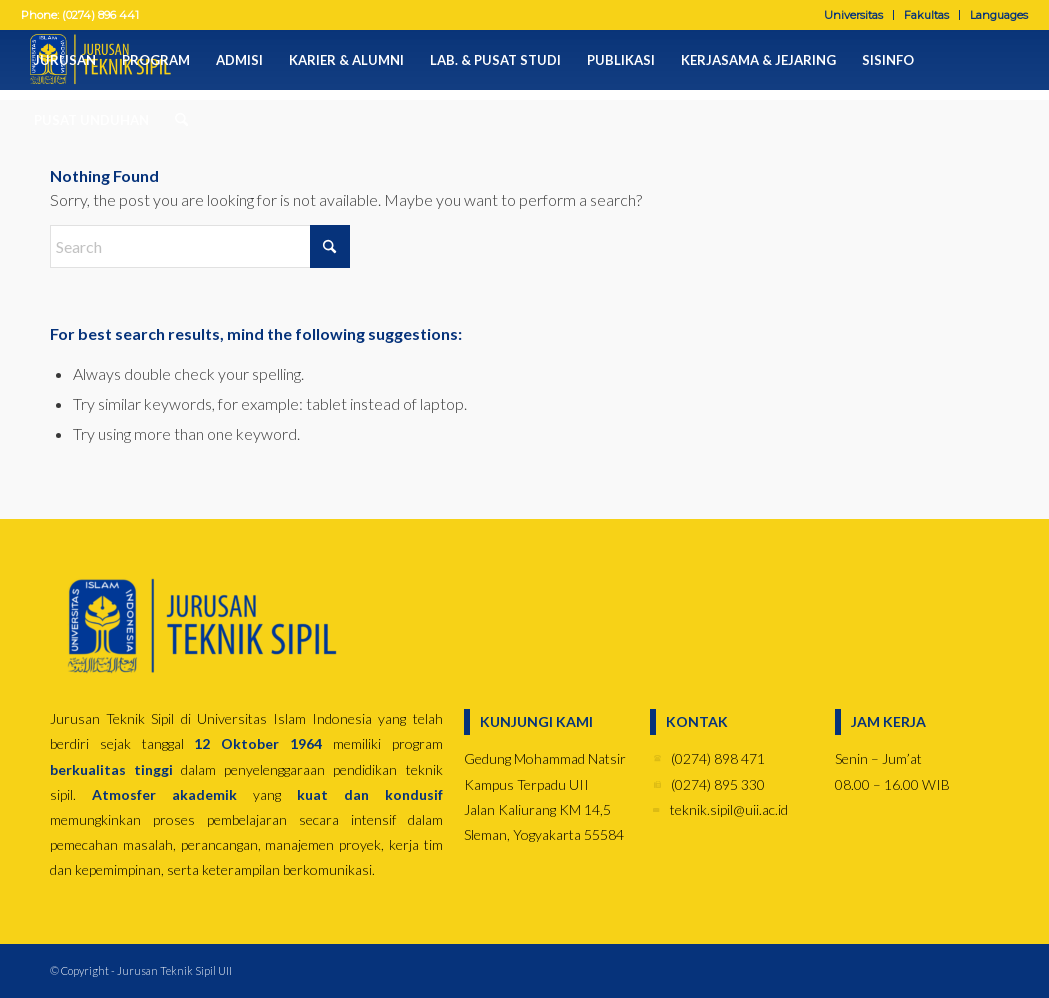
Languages (999, 15)
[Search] (175, 120)
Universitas (853, 15)
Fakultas (926, 15)
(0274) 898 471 (718, 758)
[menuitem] (854, 15)
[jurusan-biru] (200, 626)
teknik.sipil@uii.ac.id (729, 809)
